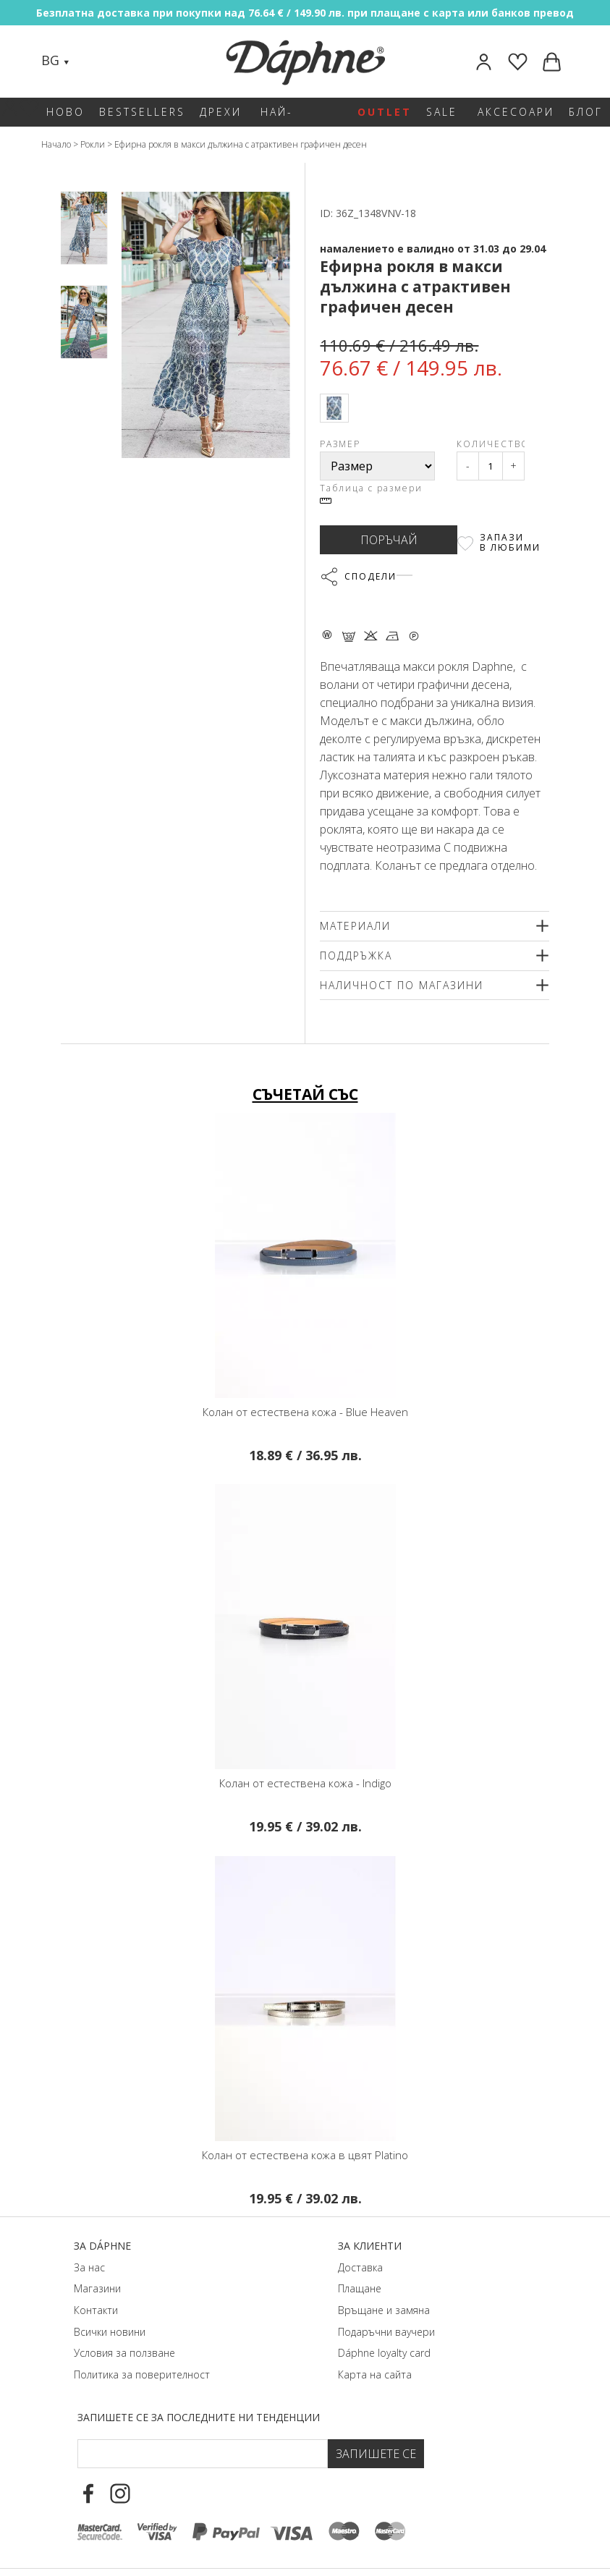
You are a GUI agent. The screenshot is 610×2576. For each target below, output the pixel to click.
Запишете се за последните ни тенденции (198, 2417)
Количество (491, 444)
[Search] (94, 61)
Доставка (360, 2267)
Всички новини (109, 2332)
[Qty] (490, 466)
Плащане (359, 2288)
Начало (56, 144)
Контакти (96, 2310)
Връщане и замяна (384, 2310)
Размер (340, 444)
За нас (89, 2267)
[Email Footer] (202, 2453)
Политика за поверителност (142, 2374)
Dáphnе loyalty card (384, 2353)
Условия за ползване (124, 2353)
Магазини (97, 2288)
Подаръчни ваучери (386, 2332)
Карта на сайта (375, 2374)
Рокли (92, 144)
